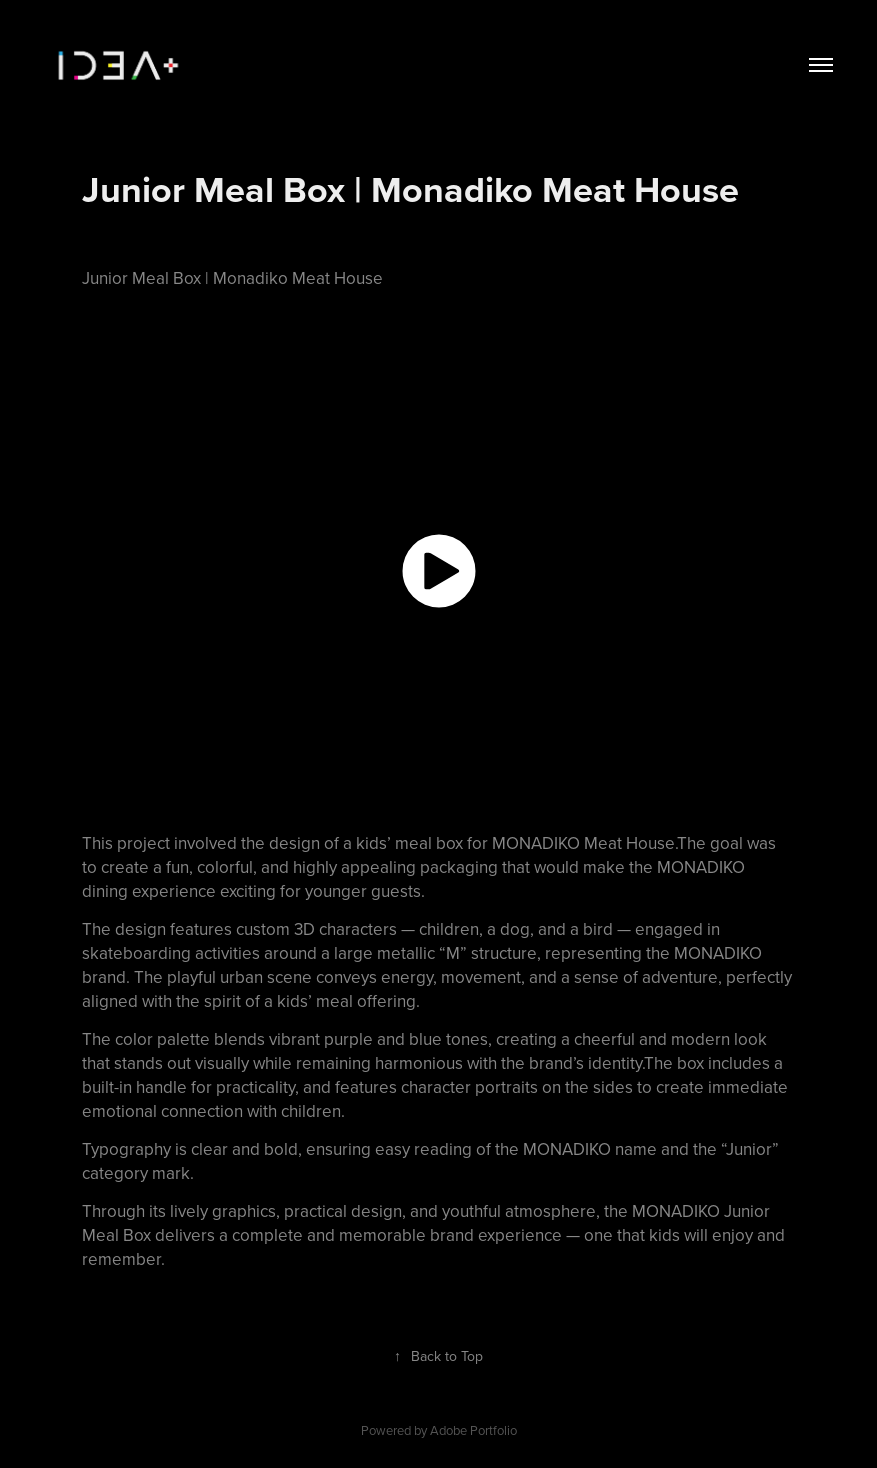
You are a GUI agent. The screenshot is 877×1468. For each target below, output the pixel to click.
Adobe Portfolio (473, 1430)
